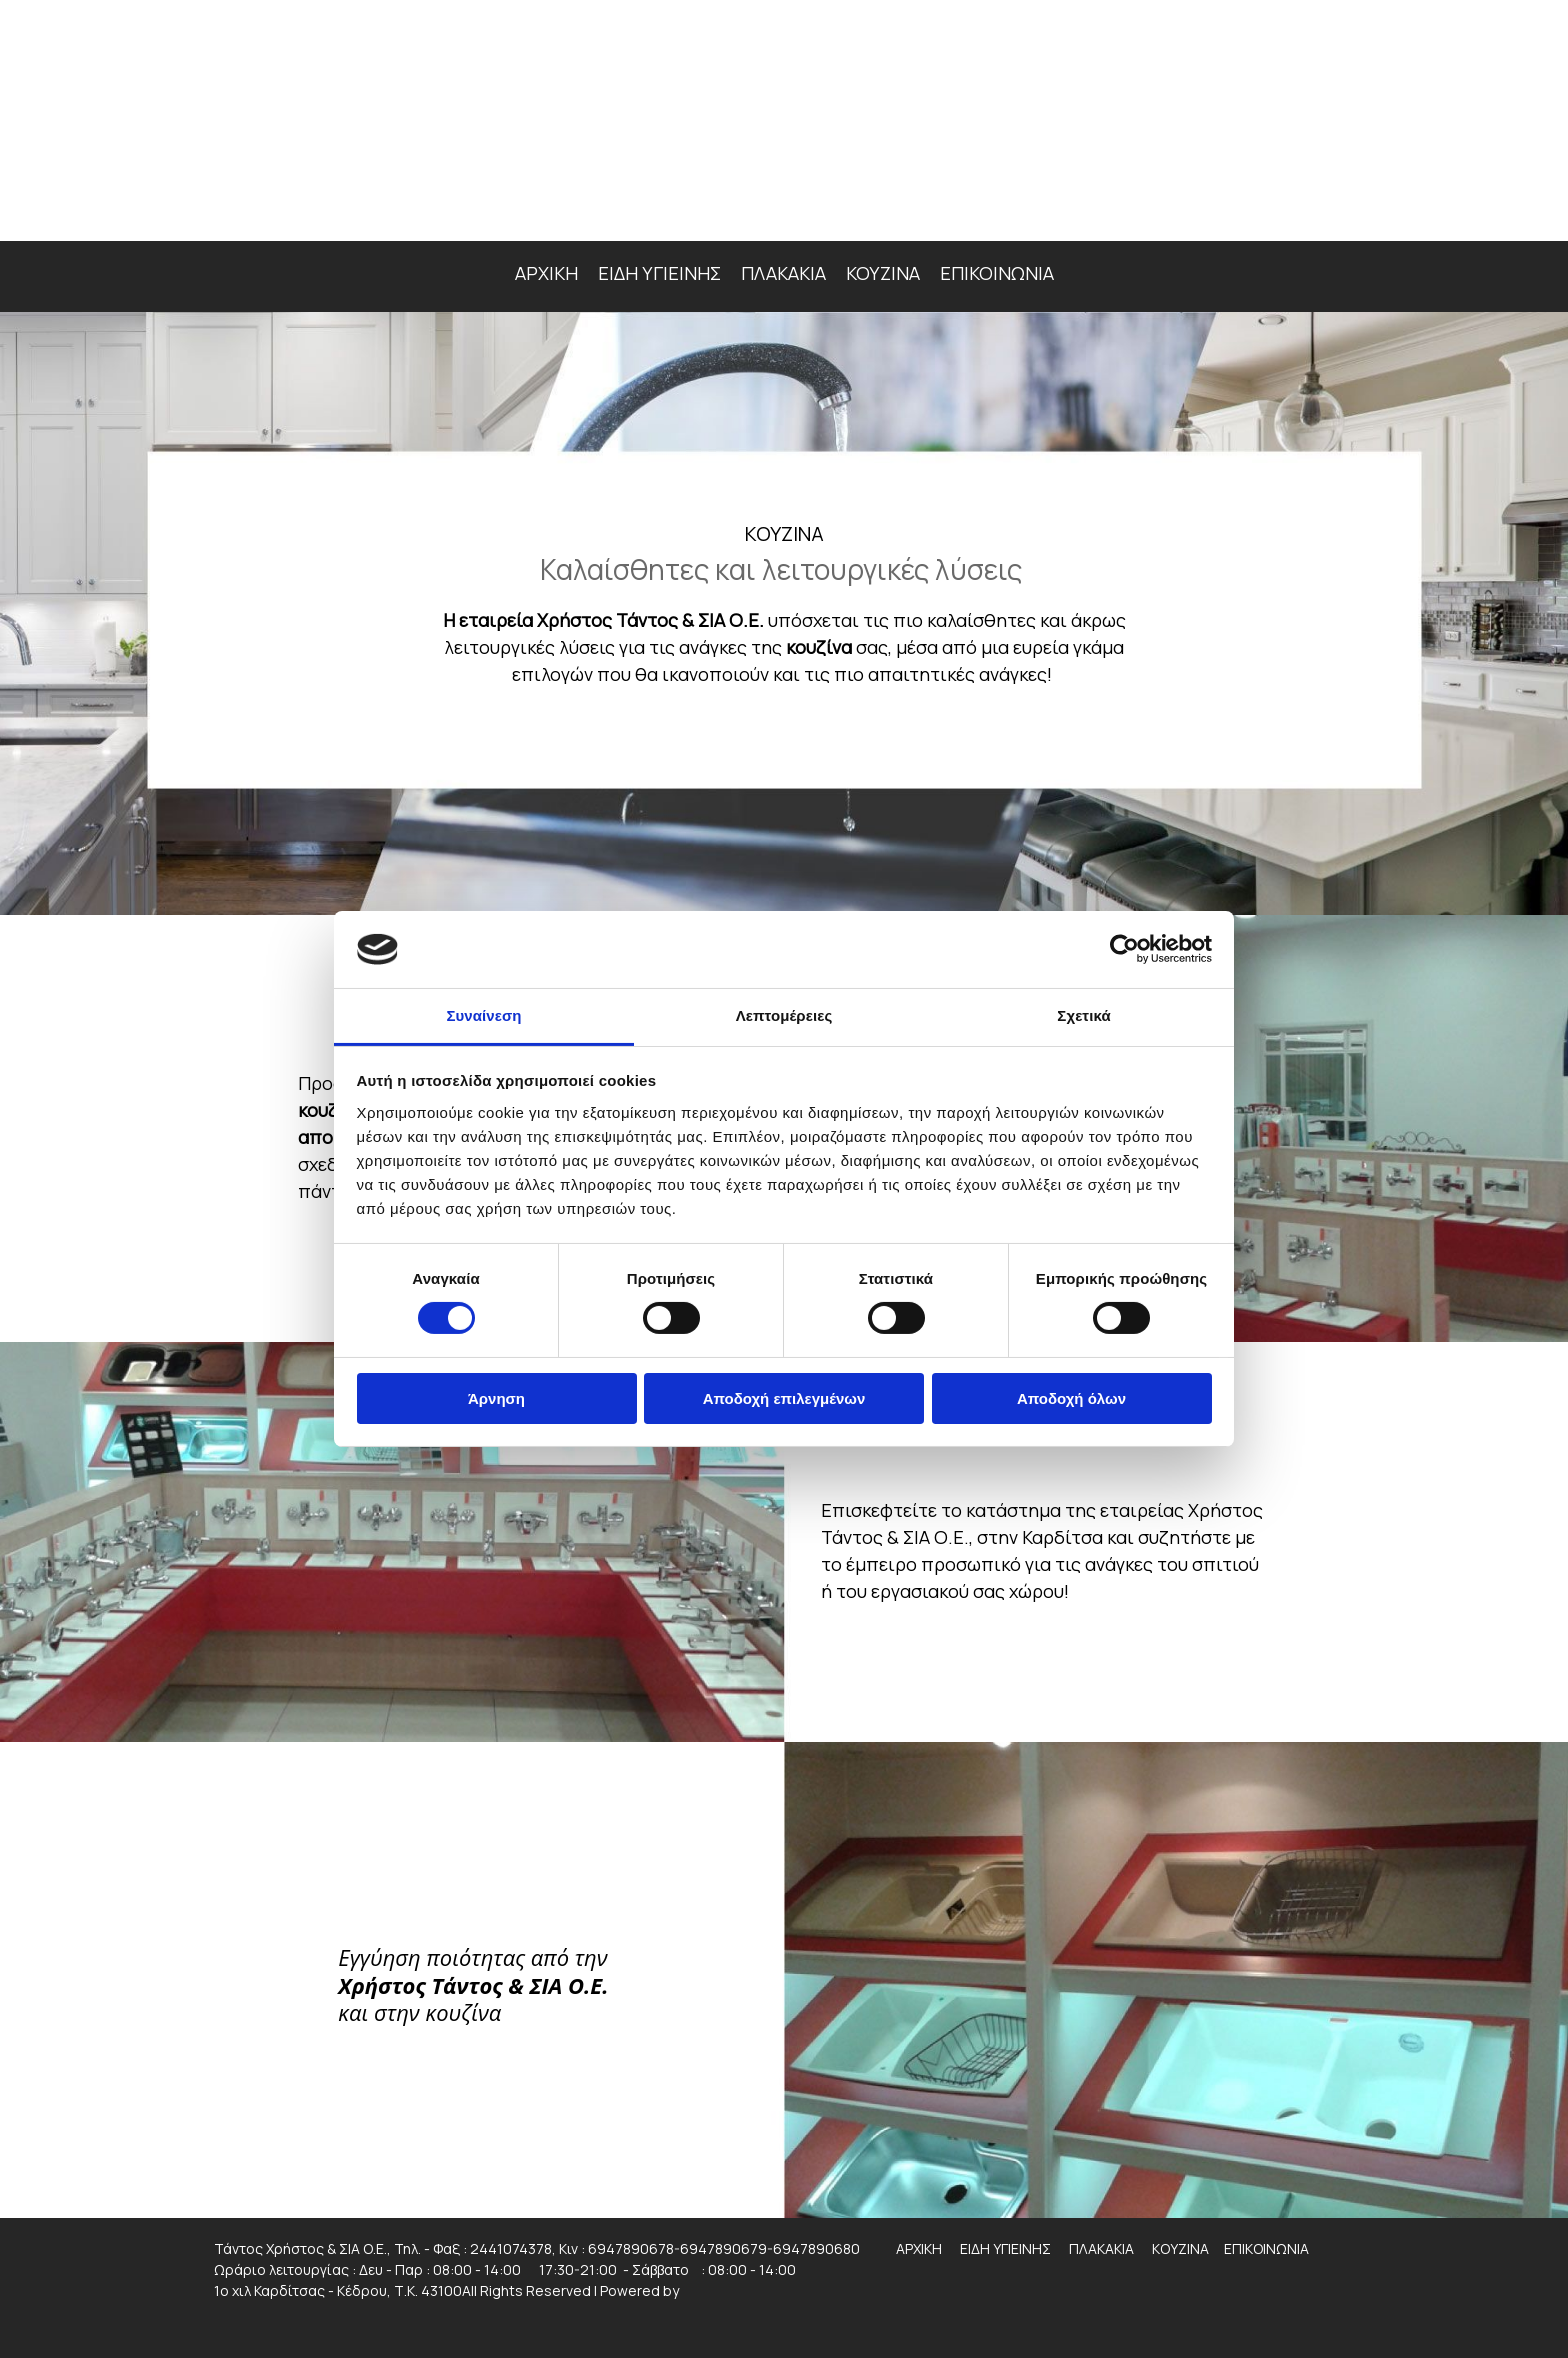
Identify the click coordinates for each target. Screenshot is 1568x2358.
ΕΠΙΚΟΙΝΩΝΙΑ (997, 273)
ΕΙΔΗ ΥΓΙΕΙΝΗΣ (659, 273)
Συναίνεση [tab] (483, 1015)
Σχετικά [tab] (1083, 1015)
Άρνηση (496, 1398)
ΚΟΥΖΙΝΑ (883, 273)
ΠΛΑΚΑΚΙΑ (783, 273)
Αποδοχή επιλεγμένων (784, 1398)
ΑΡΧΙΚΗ (546, 273)
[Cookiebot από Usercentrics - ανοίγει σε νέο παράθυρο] (1124, 949)
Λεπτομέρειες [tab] (784, 1015)
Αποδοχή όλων (1071, 1398)
